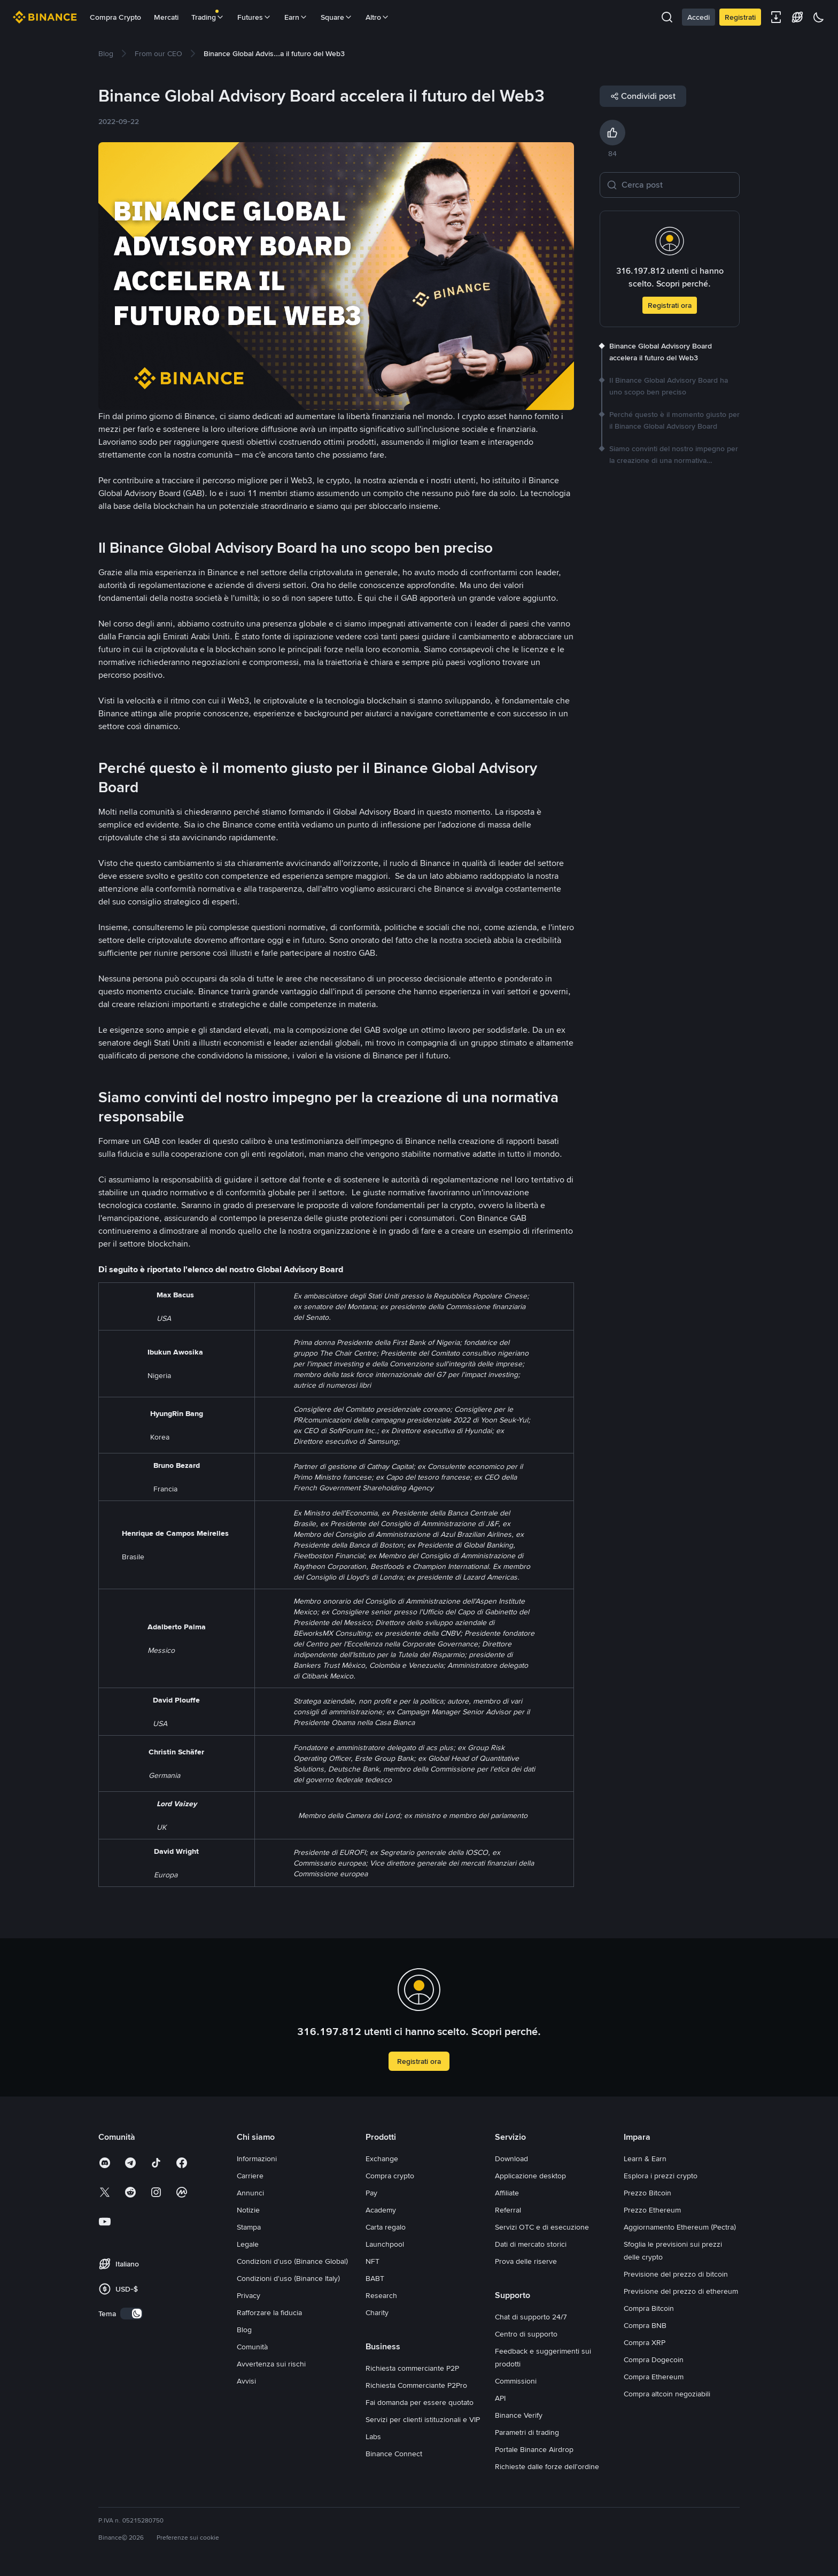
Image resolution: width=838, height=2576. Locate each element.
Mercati (166, 17)
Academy (381, 2210)
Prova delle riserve (526, 2261)
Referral (508, 2210)
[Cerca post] (677, 185)
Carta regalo (386, 2227)
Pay (371, 2193)
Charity (377, 2312)
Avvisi (246, 2381)
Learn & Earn (645, 2158)
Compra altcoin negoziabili (667, 2394)
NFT (372, 2261)
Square (337, 17)
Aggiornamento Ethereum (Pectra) (680, 2227)
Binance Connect (394, 2453)
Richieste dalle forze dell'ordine (547, 2466)
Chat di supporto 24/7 (531, 2317)
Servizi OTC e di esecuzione (542, 2227)
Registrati (740, 17)
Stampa (249, 2227)
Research (381, 2295)
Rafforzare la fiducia (269, 2312)
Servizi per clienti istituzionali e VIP (423, 2419)
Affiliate (507, 2193)
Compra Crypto (115, 17)
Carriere (250, 2175)
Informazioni (257, 2158)
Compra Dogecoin (654, 2359)
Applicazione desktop (530, 2175)
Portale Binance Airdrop (534, 2449)
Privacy (248, 2295)
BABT (375, 2278)
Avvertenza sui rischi (271, 2364)
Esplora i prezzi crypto (660, 2175)
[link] (105, 53)
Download (511, 2158)
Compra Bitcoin (649, 2308)
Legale (248, 2244)
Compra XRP (644, 2342)
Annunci (250, 2193)
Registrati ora (670, 305)
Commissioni (516, 2381)
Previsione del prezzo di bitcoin (676, 2274)
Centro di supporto (526, 2334)
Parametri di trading (527, 2432)
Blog (244, 2329)
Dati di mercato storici (531, 2244)
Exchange (382, 2158)
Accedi (698, 17)
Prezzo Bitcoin (647, 2193)
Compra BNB (645, 2325)
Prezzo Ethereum (652, 2210)
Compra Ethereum (654, 2376)
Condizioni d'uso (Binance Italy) (288, 2278)
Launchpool (385, 2244)
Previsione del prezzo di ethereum (681, 2291)
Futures (254, 17)
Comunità (252, 2346)
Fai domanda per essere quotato (420, 2402)
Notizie (248, 2210)
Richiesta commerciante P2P (412, 2368)
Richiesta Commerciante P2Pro (416, 2385)
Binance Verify (518, 2415)
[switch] (131, 2313)
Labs (373, 2436)
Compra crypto (390, 2175)
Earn (296, 17)
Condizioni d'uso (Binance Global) (292, 2261)
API (500, 2398)
